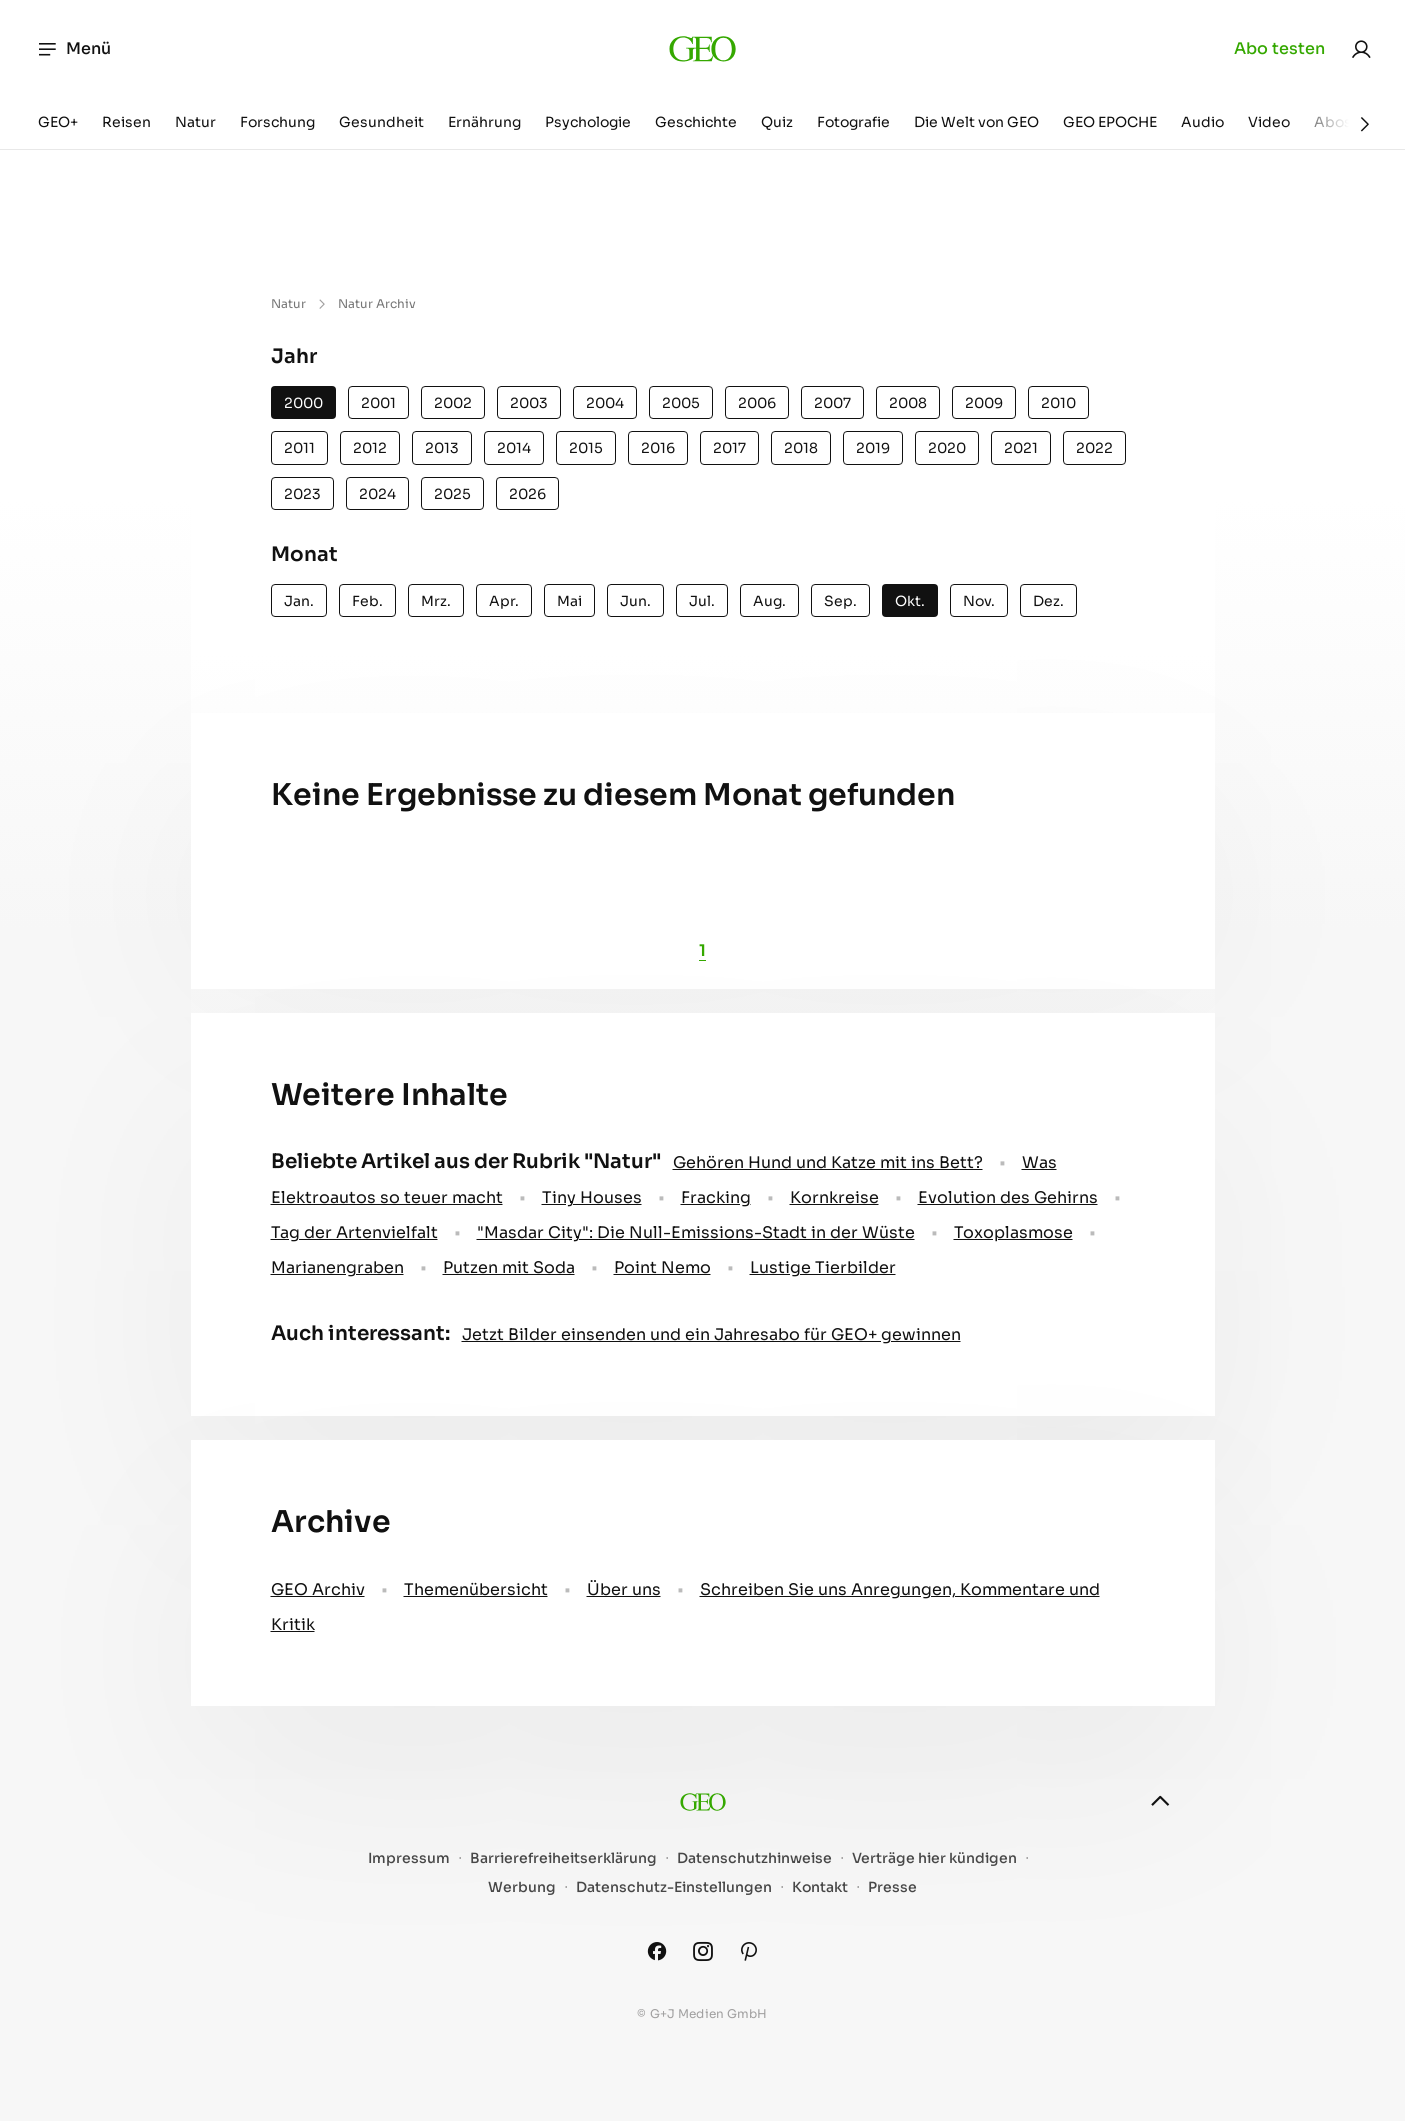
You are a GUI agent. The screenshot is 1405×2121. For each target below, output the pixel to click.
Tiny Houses (592, 1197)
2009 (984, 403)
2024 (377, 494)
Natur (195, 122)
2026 (527, 494)
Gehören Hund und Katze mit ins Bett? (828, 1162)
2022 (1094, 448)
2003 (529, 403)
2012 (370, 448)
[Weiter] (1365, 124)
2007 (832, 403)
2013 (442, 448)
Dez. (1048, 601)
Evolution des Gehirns (1008, 1197)
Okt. (910, 601)
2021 (1021, 448)
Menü (73, 49)
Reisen (126, 122)
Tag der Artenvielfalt (354, 1232)
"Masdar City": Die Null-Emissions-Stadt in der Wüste (696, 1232)
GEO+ (58, 122)
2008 (908, 403)
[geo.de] (702, 49)
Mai (569, 601)
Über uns (624, 1589)
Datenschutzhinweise (754, 1858)
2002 (453, 403)
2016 (658, 448)
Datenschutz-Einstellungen (674, 1887)
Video (1269, 122)
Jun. (635, 601)
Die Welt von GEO (976, 122)
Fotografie (853, 122)
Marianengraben (337, 1267)
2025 (452, 494)
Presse (892, 1887)
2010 (1058, 403)
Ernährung (484, 122)
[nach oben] (1160, 1801)
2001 (378, 403)
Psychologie (588, 122)
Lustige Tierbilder (823, 1267)
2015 (586, 448)
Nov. (979, 601)
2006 (757, 403)
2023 (302, 494)
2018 (801, 448)
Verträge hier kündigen (934, 1858)
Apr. (504, 601)
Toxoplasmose (1013, 1232)
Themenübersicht (476, 1589)
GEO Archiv (318, 1589)
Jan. (299, 601)
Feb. (367, 601)
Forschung (277, 122)
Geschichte (696, 122)
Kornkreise (834, 1197)
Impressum (409, 1858)
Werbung (522, 1887)
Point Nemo (662, 1267)
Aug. (769, 601)
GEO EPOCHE (1110, 122)
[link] (1361, 49)
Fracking (716, 1197)
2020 (947, 448)
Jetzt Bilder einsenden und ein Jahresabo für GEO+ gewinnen (711, 1334)
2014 (514, 448)
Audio (1202, 122)
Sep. (840, 601)
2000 (303, 403)
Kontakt (820, 1887)
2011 (299, 448)
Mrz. (436, 601)
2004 (605, 403)
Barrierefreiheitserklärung (563, 1858)
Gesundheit (381, 122)
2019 (873, 448)
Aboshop (1347, 122)
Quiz (777, 122)
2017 (729, 448)
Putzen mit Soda (509, 1267)
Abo (1279, 49)
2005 (681, 403)
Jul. (702, 601)
